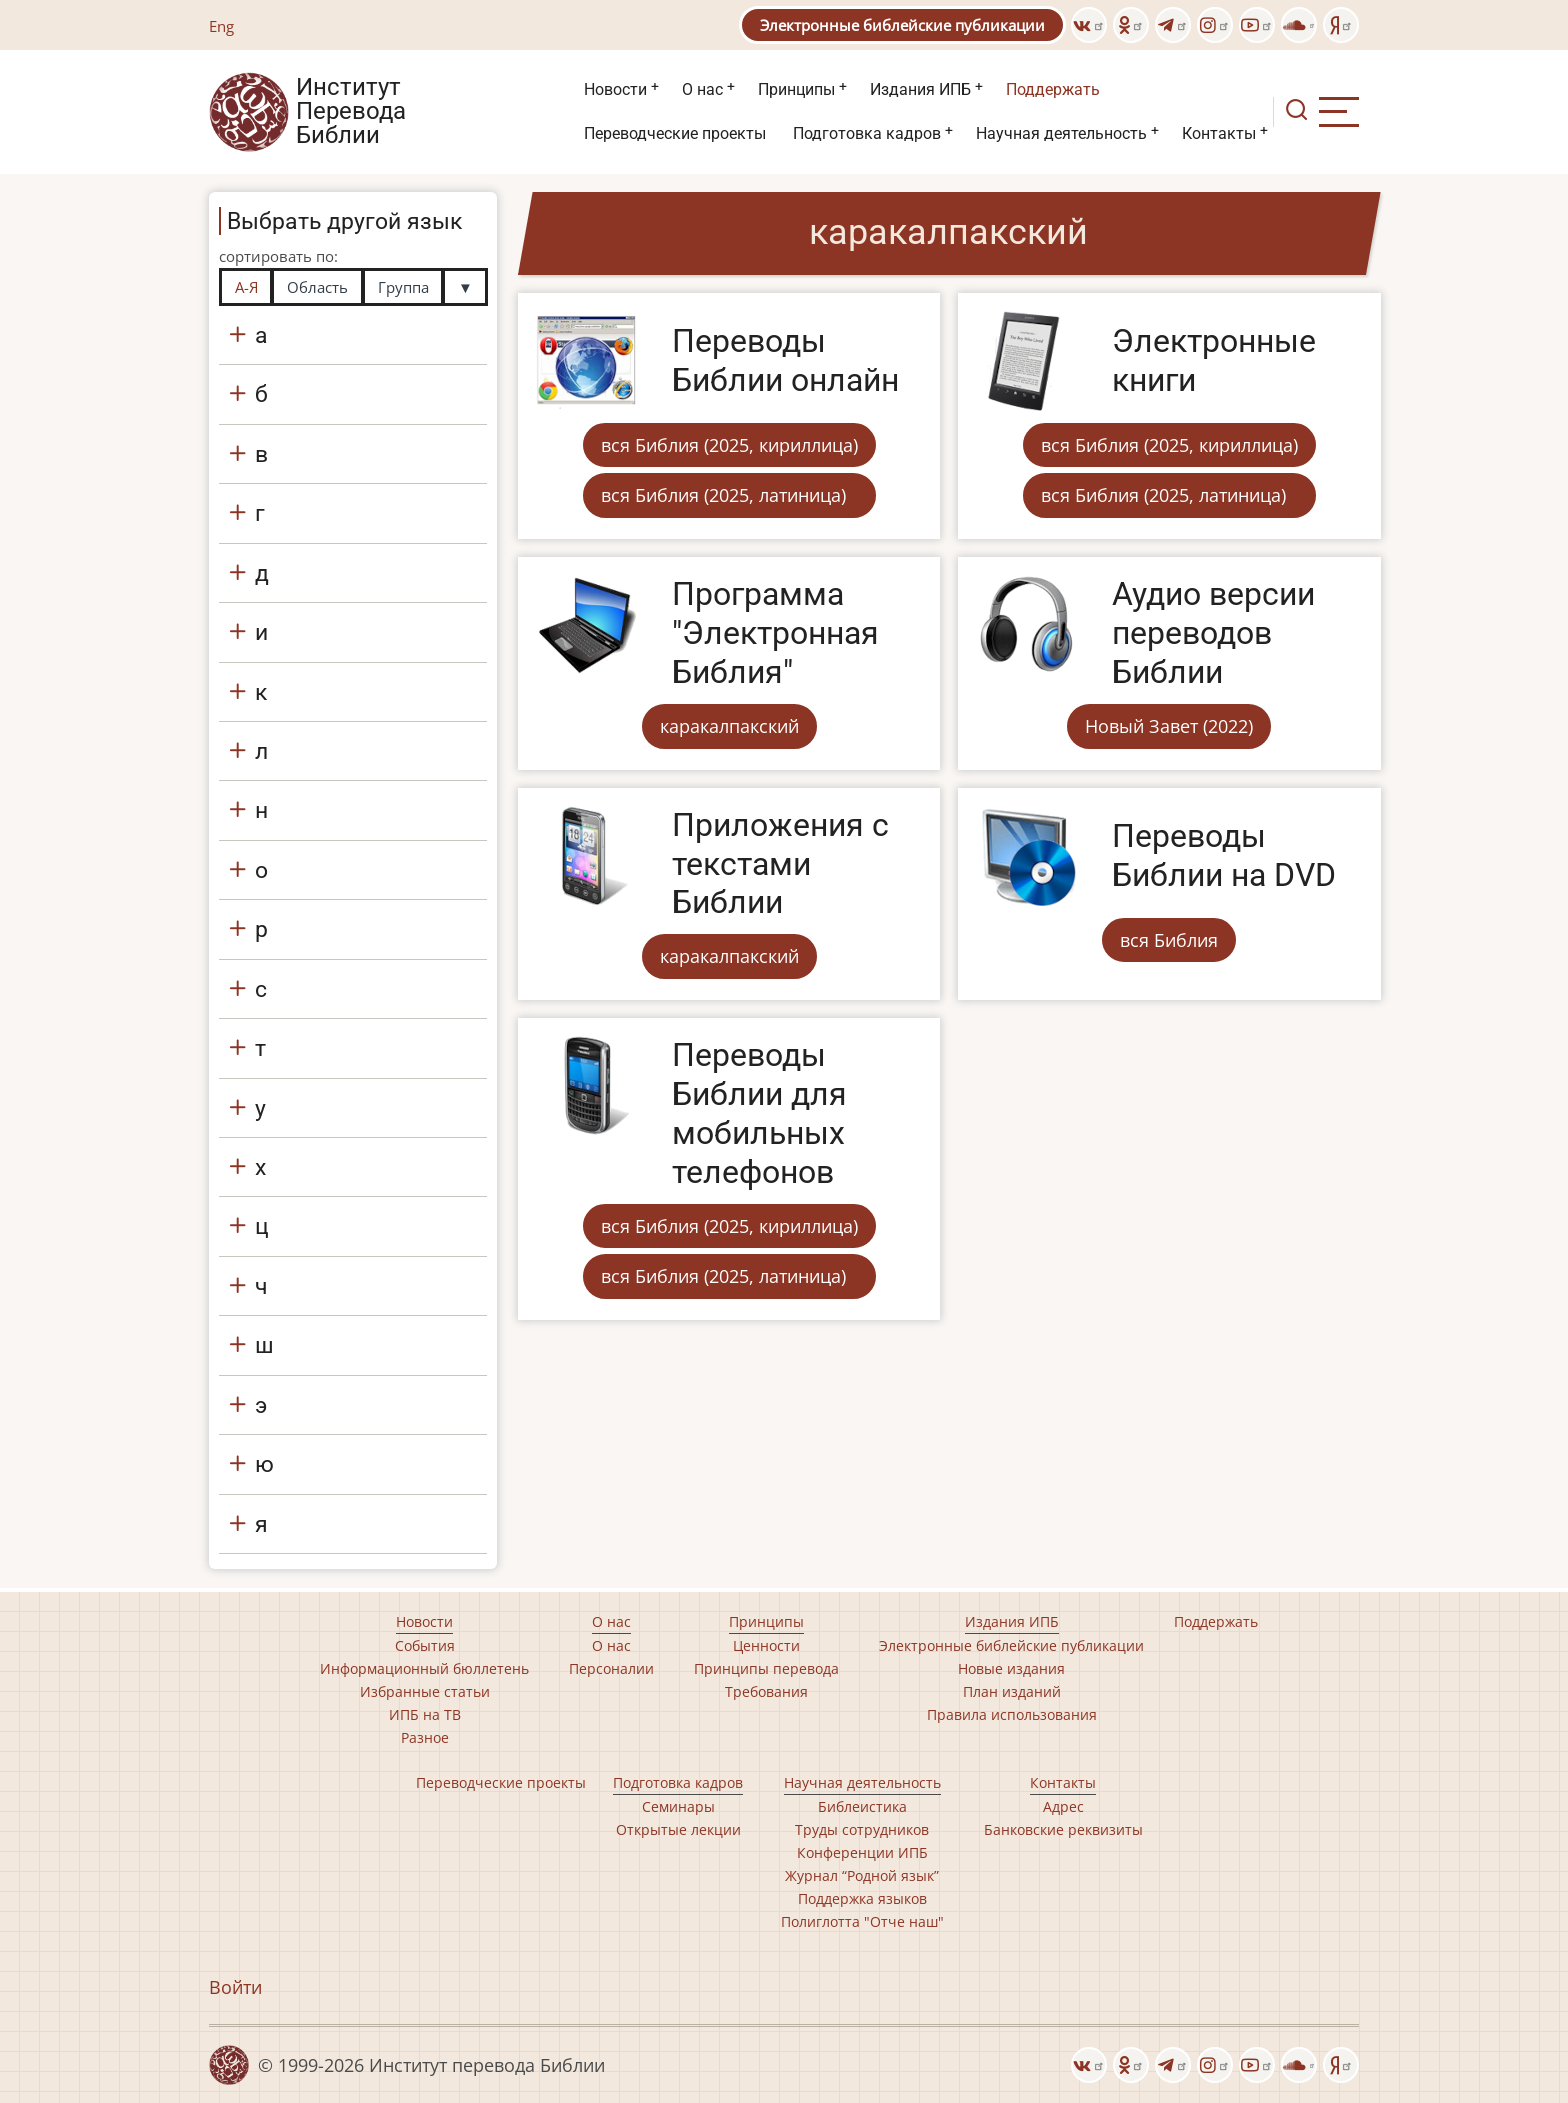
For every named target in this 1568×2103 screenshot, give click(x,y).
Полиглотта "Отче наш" (862, 1921)
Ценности (766, 1645)
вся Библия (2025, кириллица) (729, 445)
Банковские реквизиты (1063, 1829)
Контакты (1219, 133)
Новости (615, 89)
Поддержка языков (862, 1898)
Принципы (796, 89)
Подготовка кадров (867, 133)
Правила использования (1012, 1714)
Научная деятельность (1061, 133)
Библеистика (862, 1806)
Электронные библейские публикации (902, 25)
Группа (403, 287)
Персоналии (611, 1668)
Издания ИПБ (920, 89)
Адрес (1063, 1806)
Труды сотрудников (862, 1829)
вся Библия (1169, 940)
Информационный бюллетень (424, 1668)
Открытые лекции (678, 1829)
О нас (702, 89)
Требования (766, 1691)
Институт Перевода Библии (351, 112)
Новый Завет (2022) (1169, 726)
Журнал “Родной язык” (862, 1875)
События (425, 1645)
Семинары (678, 1806)
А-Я (246, 287)
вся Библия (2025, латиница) (723, 495)
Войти (235, 1987)
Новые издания (1011, 1668)
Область (317, 287)
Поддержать (1053, 89)
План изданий (1012, 1691)
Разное (425, 1737)
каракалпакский (729, 726)
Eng (221, 26)
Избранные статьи (425, 1691)
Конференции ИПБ (862, 1852)
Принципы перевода (766, 1668)
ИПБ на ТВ (425, 1714)
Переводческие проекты (675, 133)
